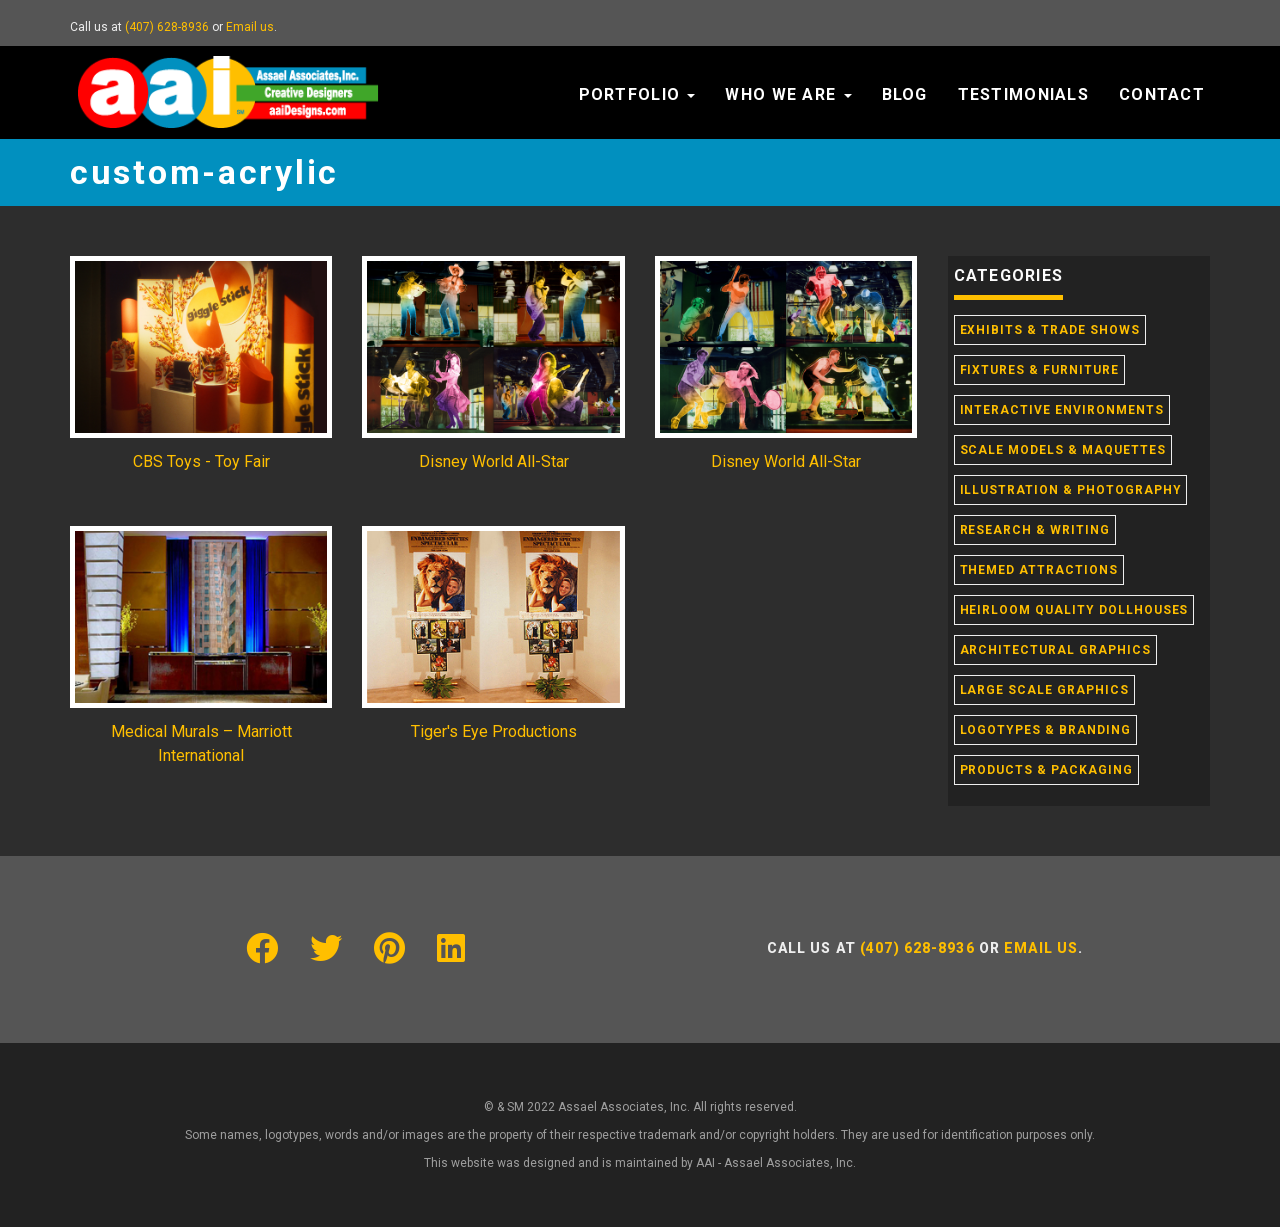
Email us (250, 27)
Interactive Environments (1062, 410)
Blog (905, 94)
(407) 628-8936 (167, 27)
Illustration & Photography (1071, 490)
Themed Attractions (1039, 570)
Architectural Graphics (1055, 650)
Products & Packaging (1046, 770)
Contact (1162, 94)
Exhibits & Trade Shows (1050, 330)
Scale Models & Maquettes (1063, 450)
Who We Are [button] (788, 94)
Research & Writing (1035, 530)
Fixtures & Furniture (1039, 370)
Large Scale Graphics (1044, 690)
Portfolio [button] (637, 94)
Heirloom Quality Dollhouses (1074, 610)
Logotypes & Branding (1045, 730)
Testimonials (1023, 94)
